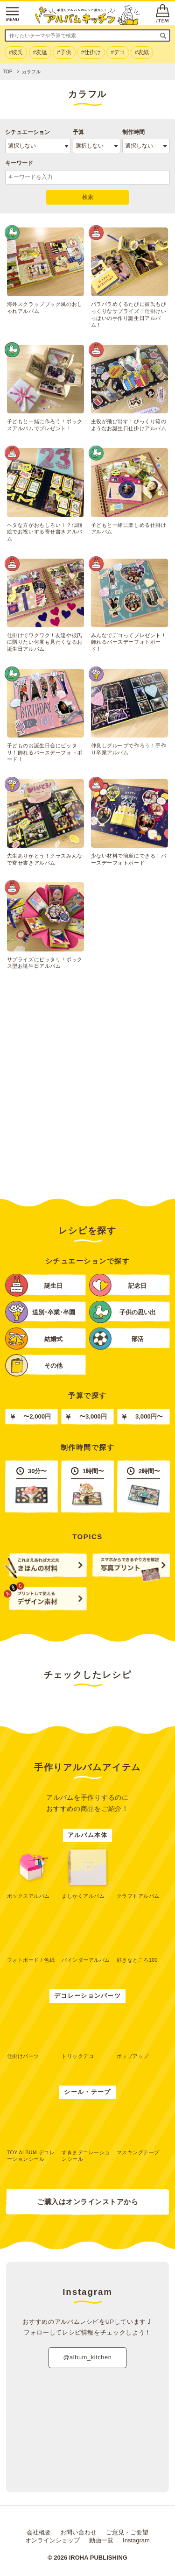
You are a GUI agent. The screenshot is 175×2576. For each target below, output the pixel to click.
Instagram (136, 2540)
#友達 (40, 52)
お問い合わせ (78, 2532)
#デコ (118, 52)
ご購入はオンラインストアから (87, 2202)
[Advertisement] (87, 1092)
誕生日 (34, 1285)
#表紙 (142, 52)
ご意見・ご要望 (127, 2532)
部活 (116, 1338)
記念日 (118, 1285)
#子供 (64, 52)
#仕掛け (91, 52)
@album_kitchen (87, 2357)
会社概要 (39, 2532)
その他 (34, 1365)
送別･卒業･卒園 (40, 1312)
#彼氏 (16, 52)
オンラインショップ (52, 2540)
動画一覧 (101, 2540)
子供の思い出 (122, 1312)
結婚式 (34, 1338)
